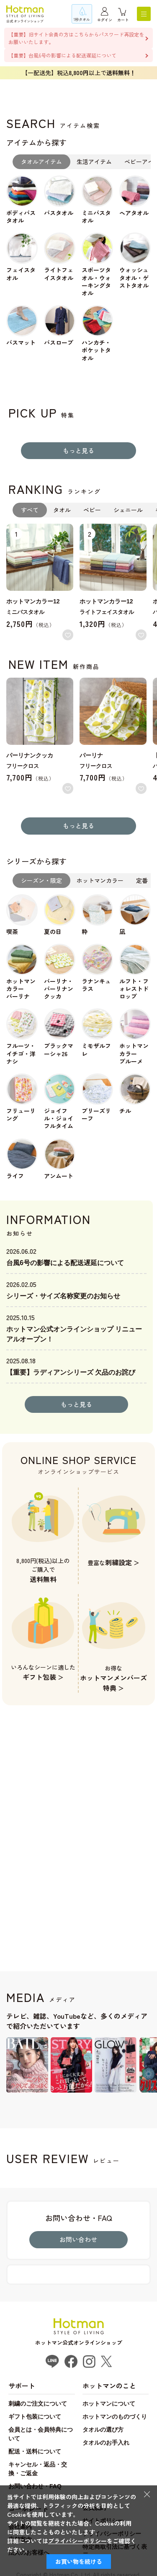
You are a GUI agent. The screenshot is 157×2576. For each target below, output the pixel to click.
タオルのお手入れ (105, 2442)
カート (123, 20)
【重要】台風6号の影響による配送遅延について (62, 55)
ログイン (104, 20)
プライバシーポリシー (77, 2541)
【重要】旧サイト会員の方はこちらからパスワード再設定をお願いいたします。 (76, 38)
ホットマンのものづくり (114, 2416)
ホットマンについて (108, 2403)
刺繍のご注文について (37, 2403)
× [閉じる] (147, 2493)
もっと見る (78, 450)
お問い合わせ (78, 2239)
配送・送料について (34, 2451)
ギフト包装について (34, 2416)
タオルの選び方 (103, 2429)
